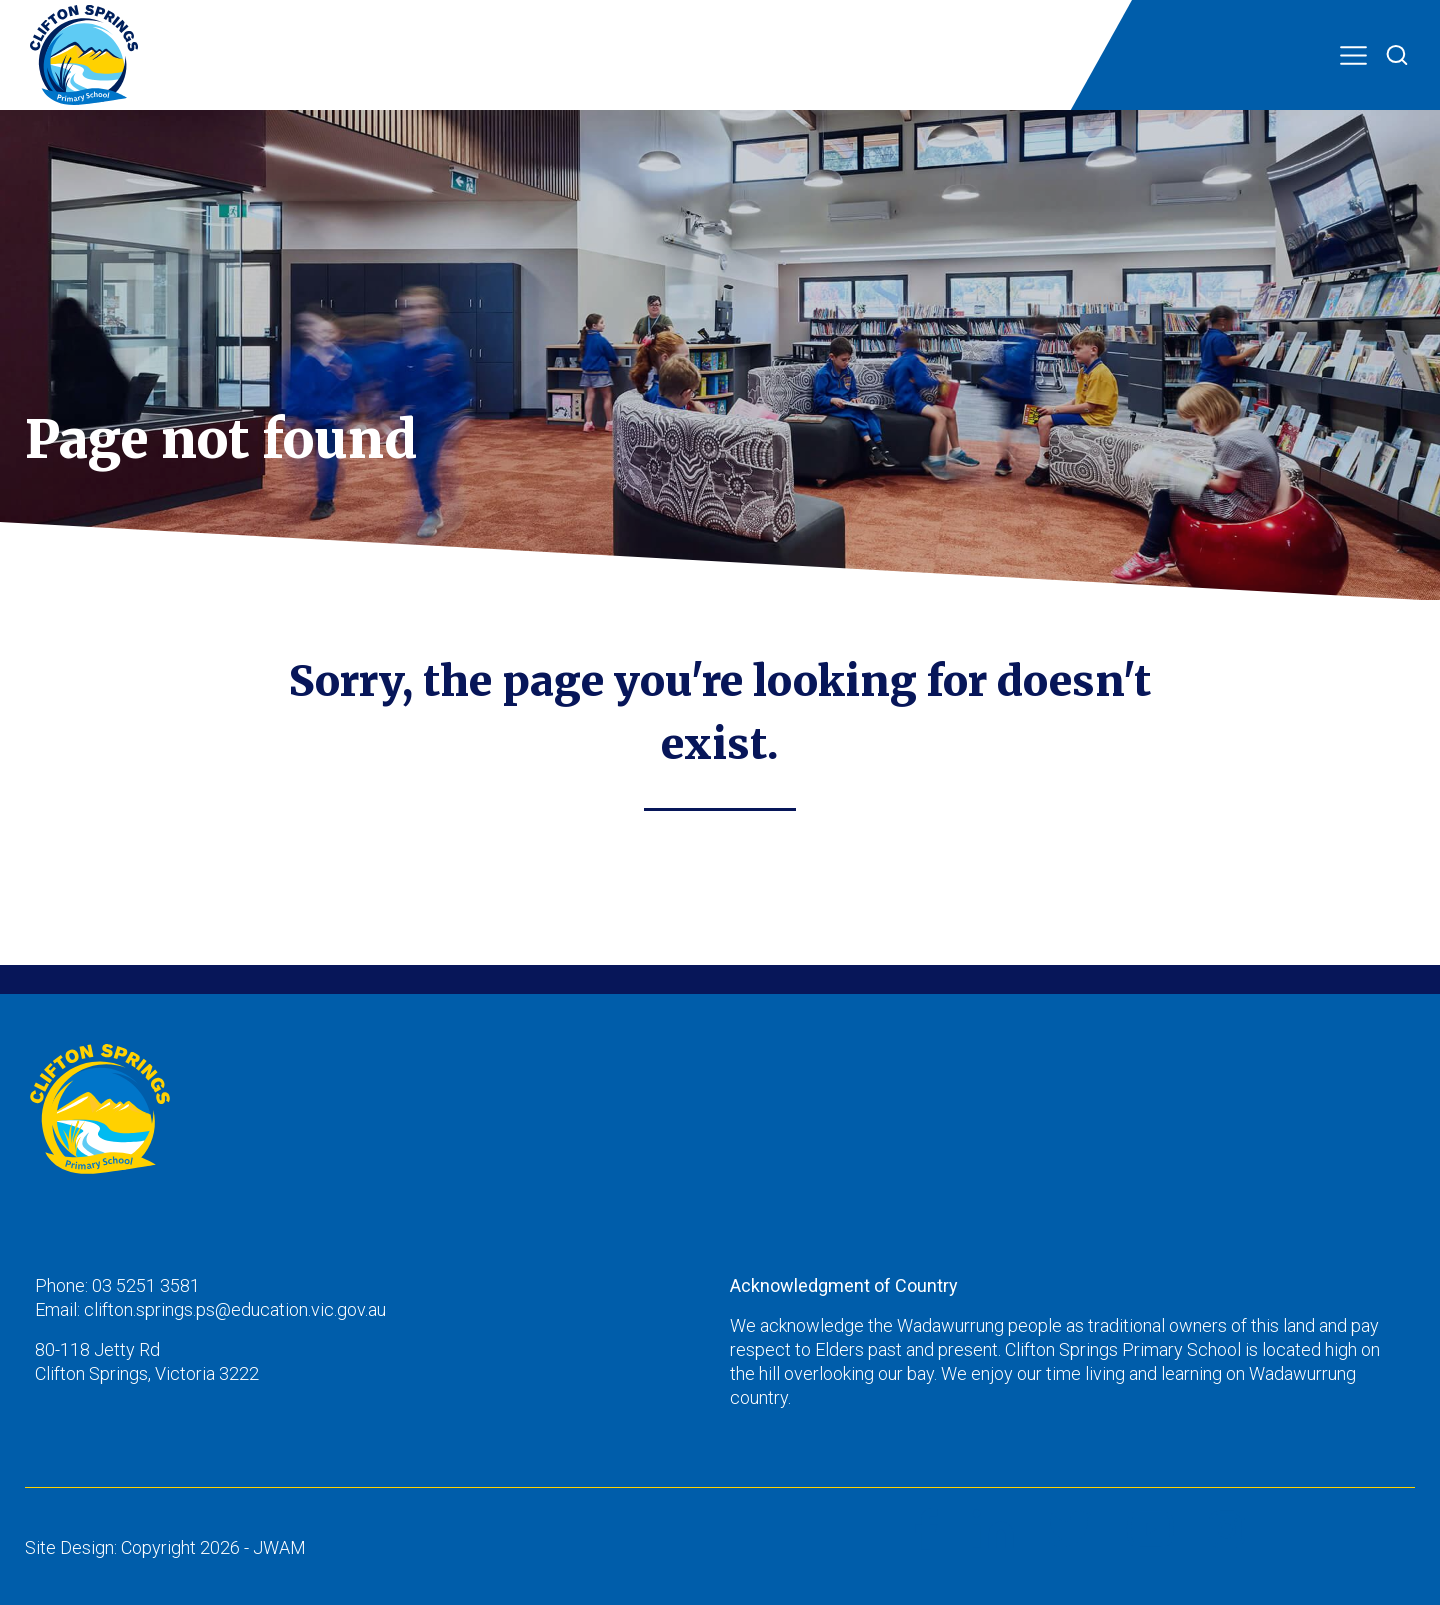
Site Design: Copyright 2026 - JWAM (165, 1547)
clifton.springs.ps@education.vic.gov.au (235, 1309)
